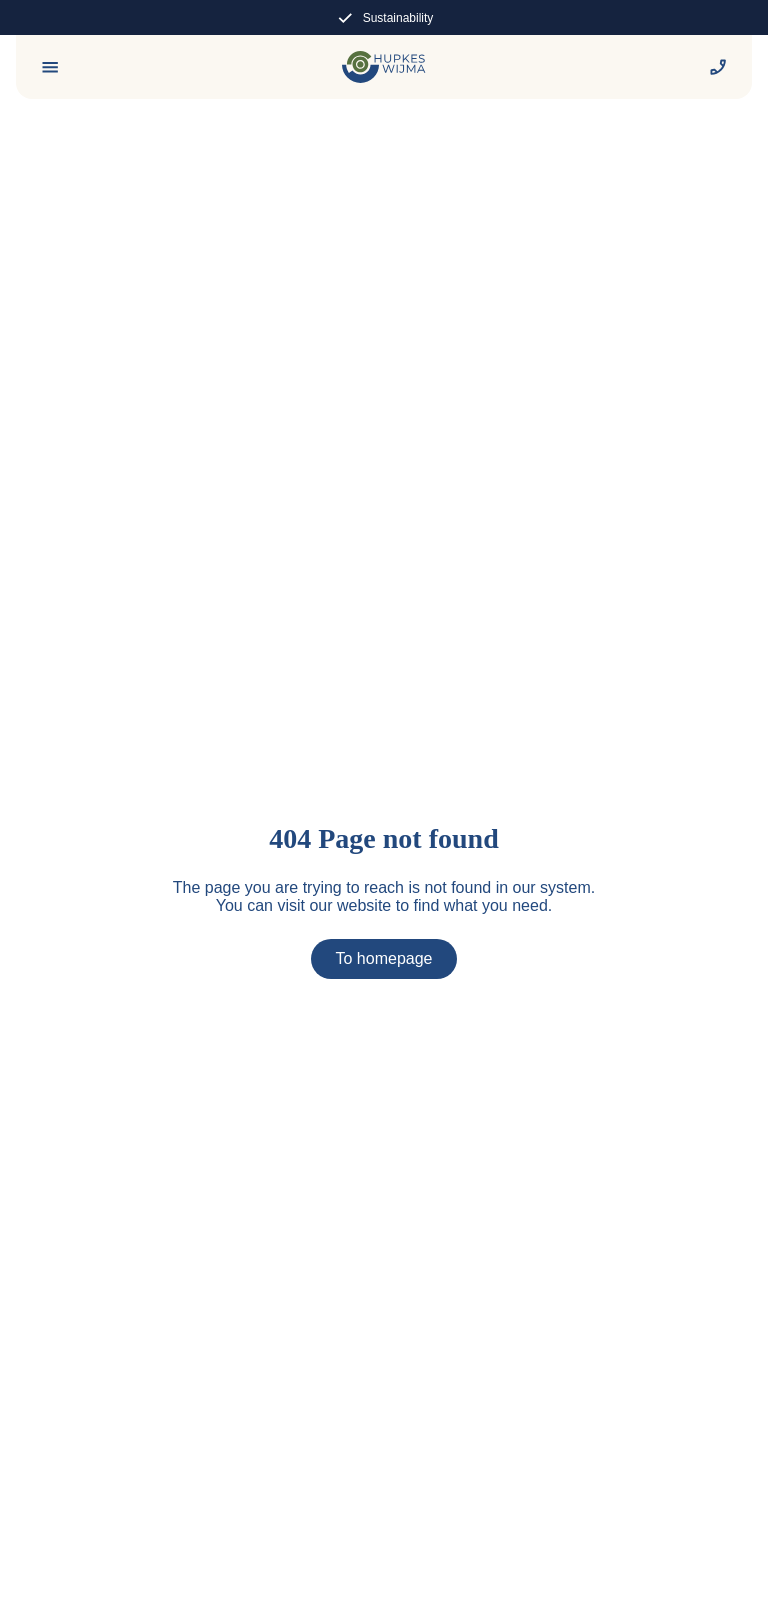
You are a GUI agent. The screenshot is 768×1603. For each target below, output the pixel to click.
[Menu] (50, 67)
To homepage (384, 958)
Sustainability (384, 18)
